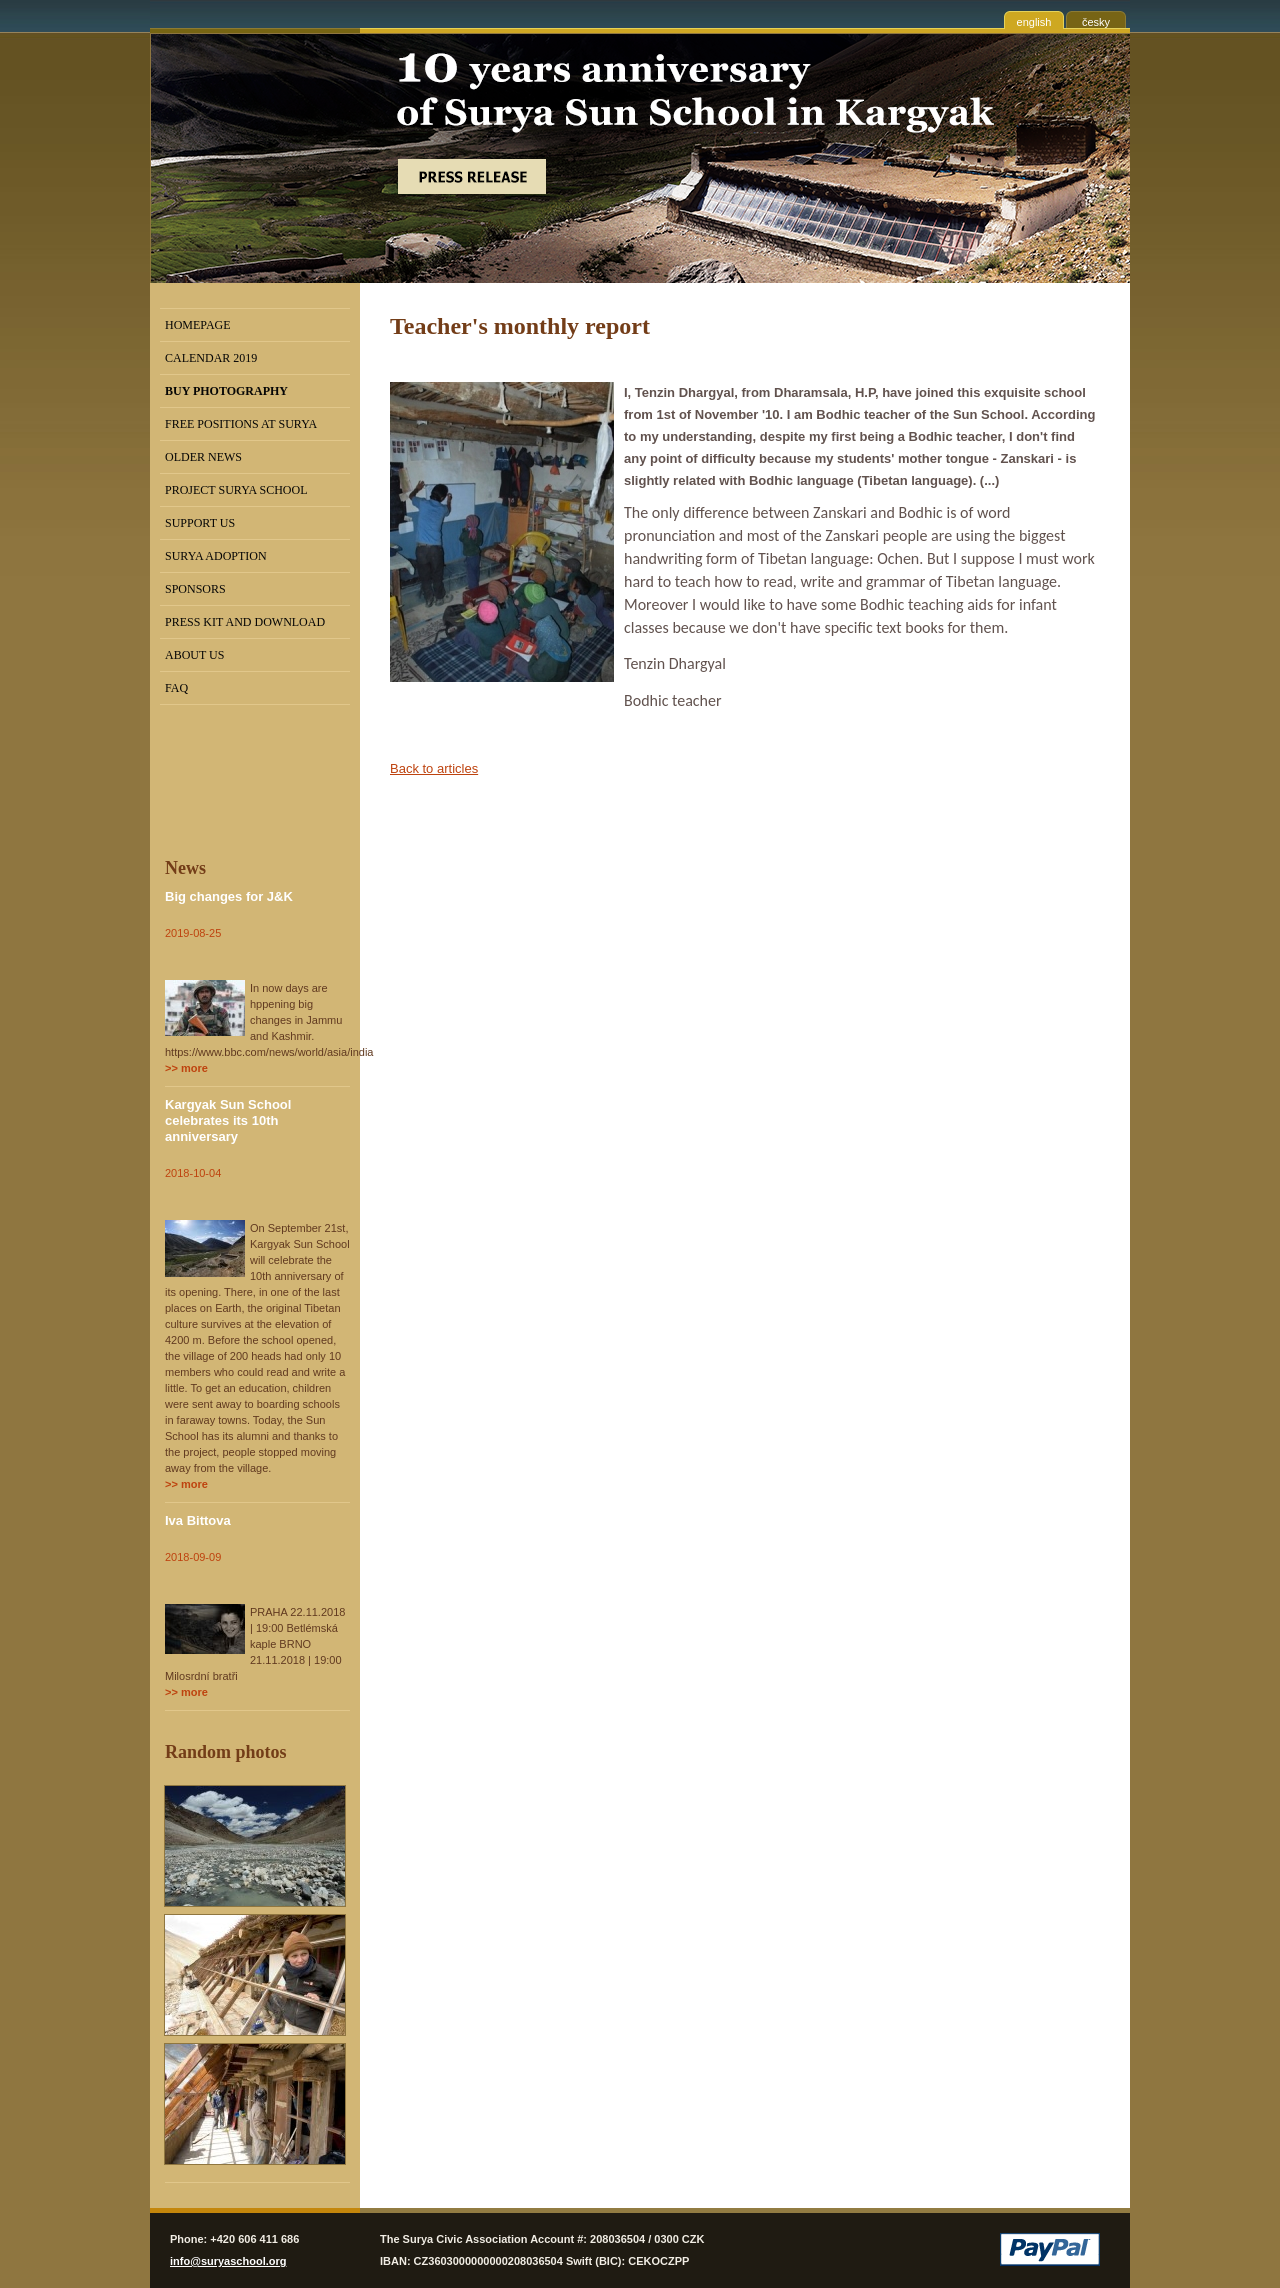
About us (194, 655)
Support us (200, 523)
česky (1096, 22)
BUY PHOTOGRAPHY (226, 391)
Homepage (198, 325)
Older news (203, 457)
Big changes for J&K (229, 896)
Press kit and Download (245, 622)
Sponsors (195, 589)
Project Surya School (236, 490)
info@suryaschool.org (228, 2261)
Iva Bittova (198, 1520)
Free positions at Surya (241, 424)
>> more (186, 1068)
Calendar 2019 (211, 358)
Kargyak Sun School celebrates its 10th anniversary (228, 1120)
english (1034, 22)
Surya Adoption (216, 556)
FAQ (176, 688)
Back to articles (434, 768)
